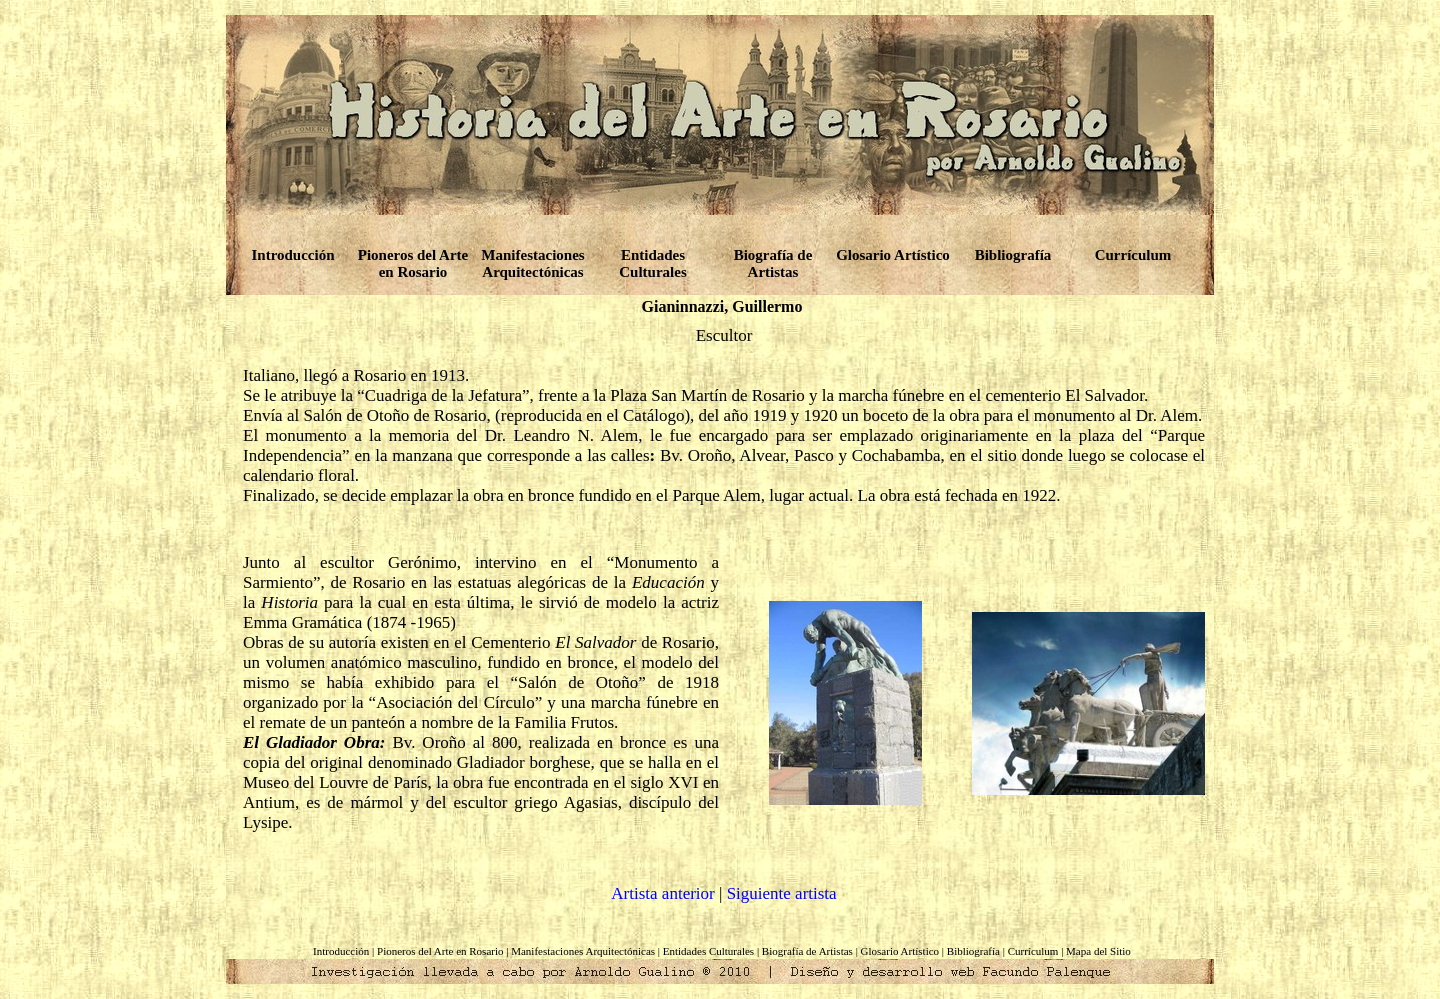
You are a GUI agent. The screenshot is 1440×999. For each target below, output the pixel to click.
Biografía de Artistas (773, 263)
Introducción (292, 255)
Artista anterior (662, 893)
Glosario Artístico (893, 255)
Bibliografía (1013, 255)
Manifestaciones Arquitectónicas (532, 263)
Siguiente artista (782, 893)
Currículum (1133, 255)
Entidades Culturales (653, 263)
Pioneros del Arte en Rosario (413, 263)
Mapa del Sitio (1098, 951)
